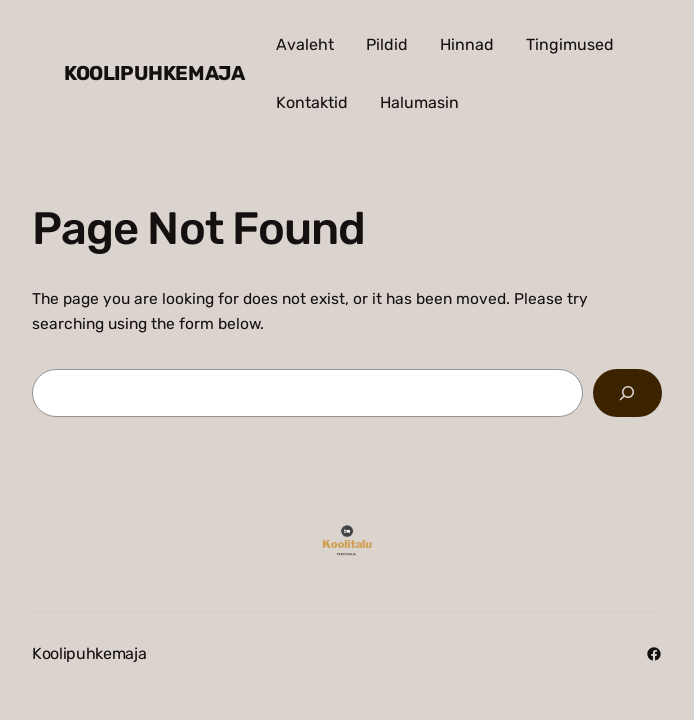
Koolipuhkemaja (154, 73)
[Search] (627, 393)
